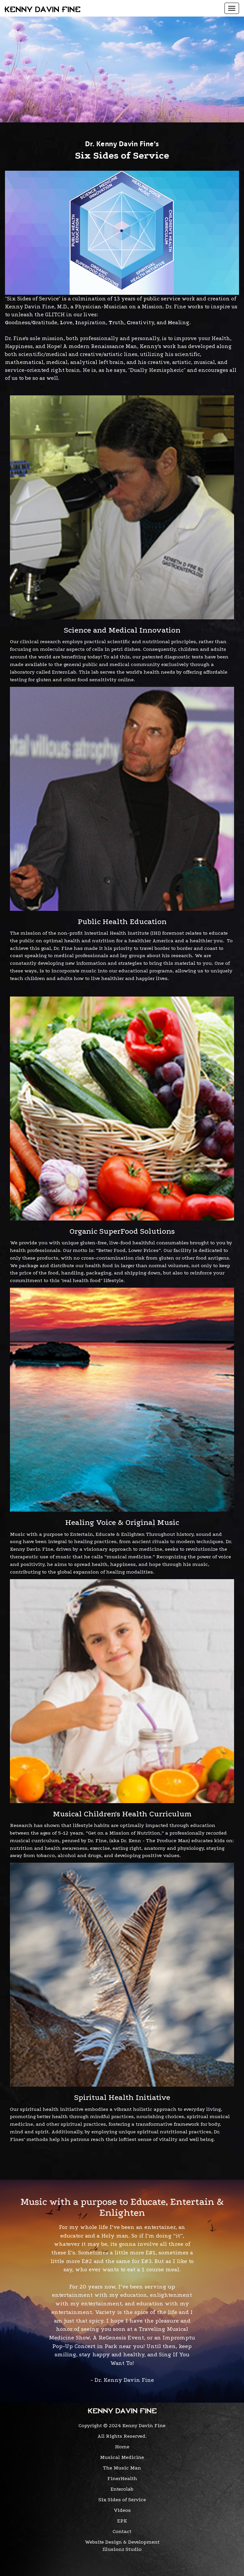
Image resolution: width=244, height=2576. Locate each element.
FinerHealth (122, 2478)
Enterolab (122, 2489)
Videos (122, 2510)
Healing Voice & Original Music (122, 1522)
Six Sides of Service (122, 2500)
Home (122, 2447)
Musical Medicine (122, 2457)
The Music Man (122, 2468)
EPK (122, 2521)
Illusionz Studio (122, 2549)
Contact (122, 2531)
